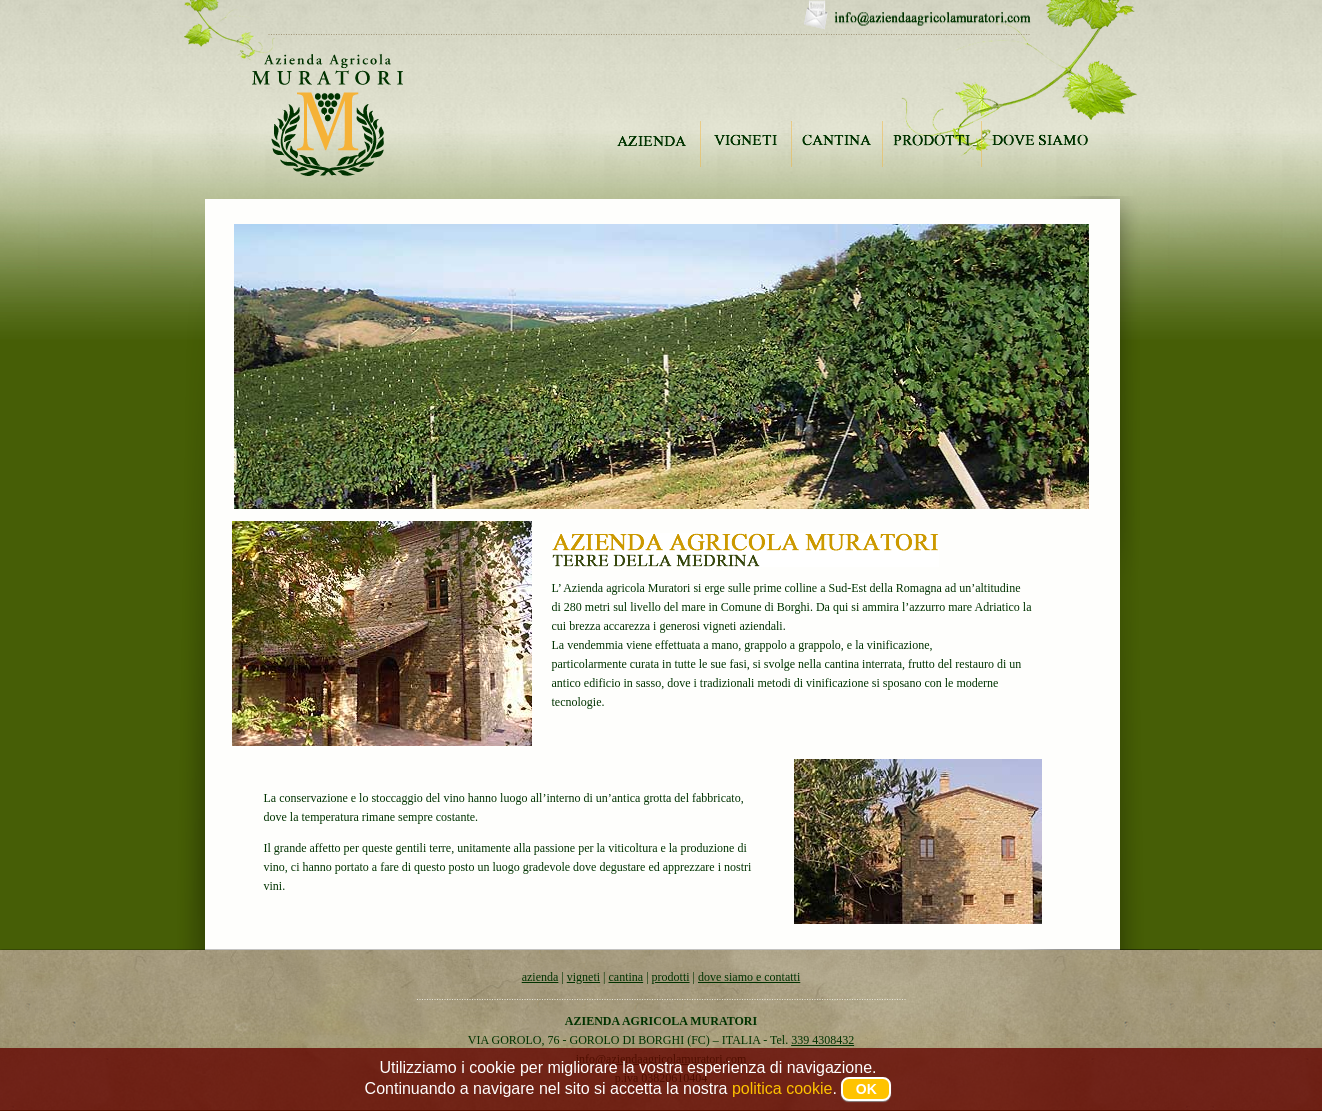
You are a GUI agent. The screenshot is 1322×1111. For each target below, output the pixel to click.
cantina (626, 977)
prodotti (671, 977)
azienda (540, 977)
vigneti (583, 977)
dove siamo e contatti (749, 977)
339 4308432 (822, 1040)
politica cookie (782, 1088)
